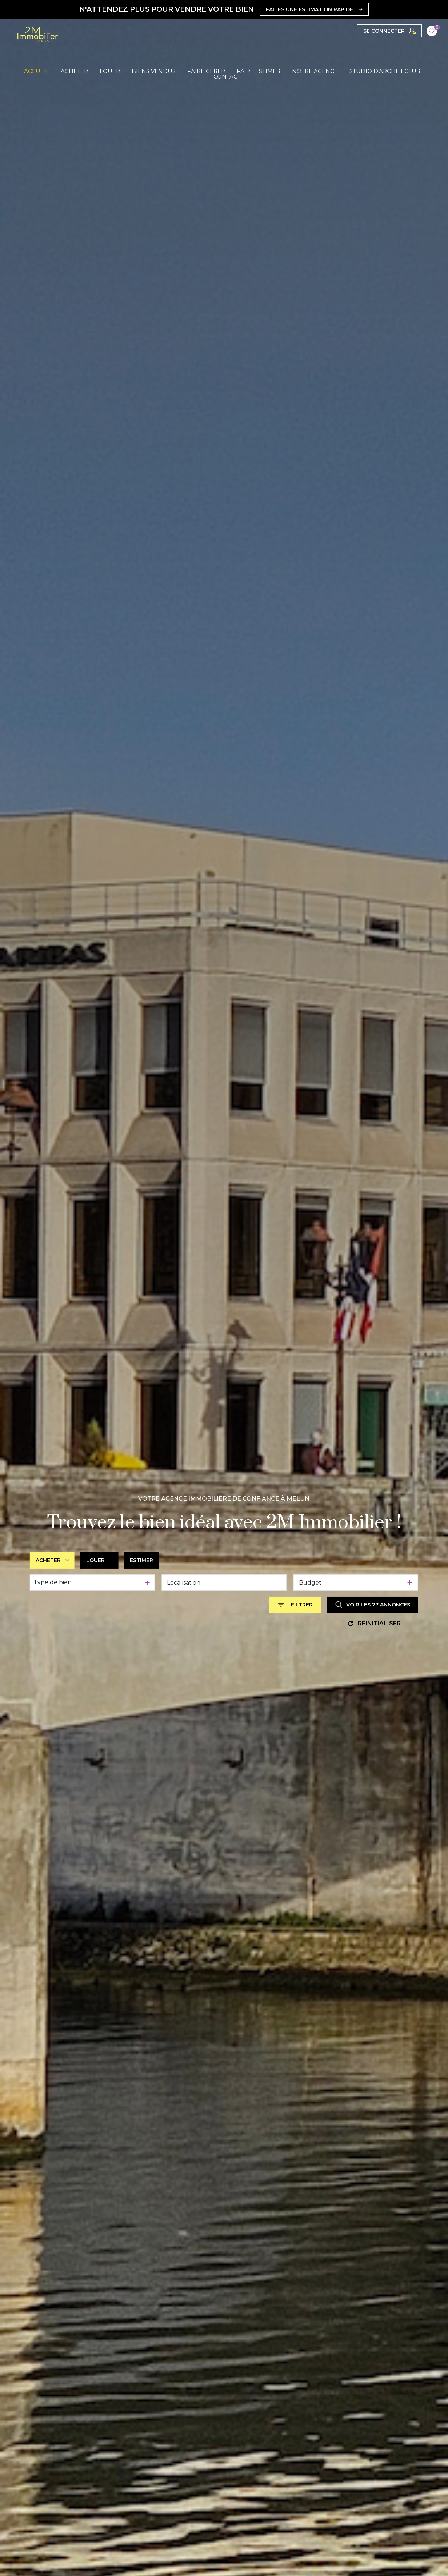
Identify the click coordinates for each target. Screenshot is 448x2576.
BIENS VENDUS (154, 71)
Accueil (36, 71)
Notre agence (315, 71)
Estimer (141, 1560)
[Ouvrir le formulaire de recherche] (295, 1605)
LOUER (110, 71)
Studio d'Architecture (386, 71)
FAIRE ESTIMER (258, 71)
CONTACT (227, 76)
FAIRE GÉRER (206, 71)
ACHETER (74, 71)
